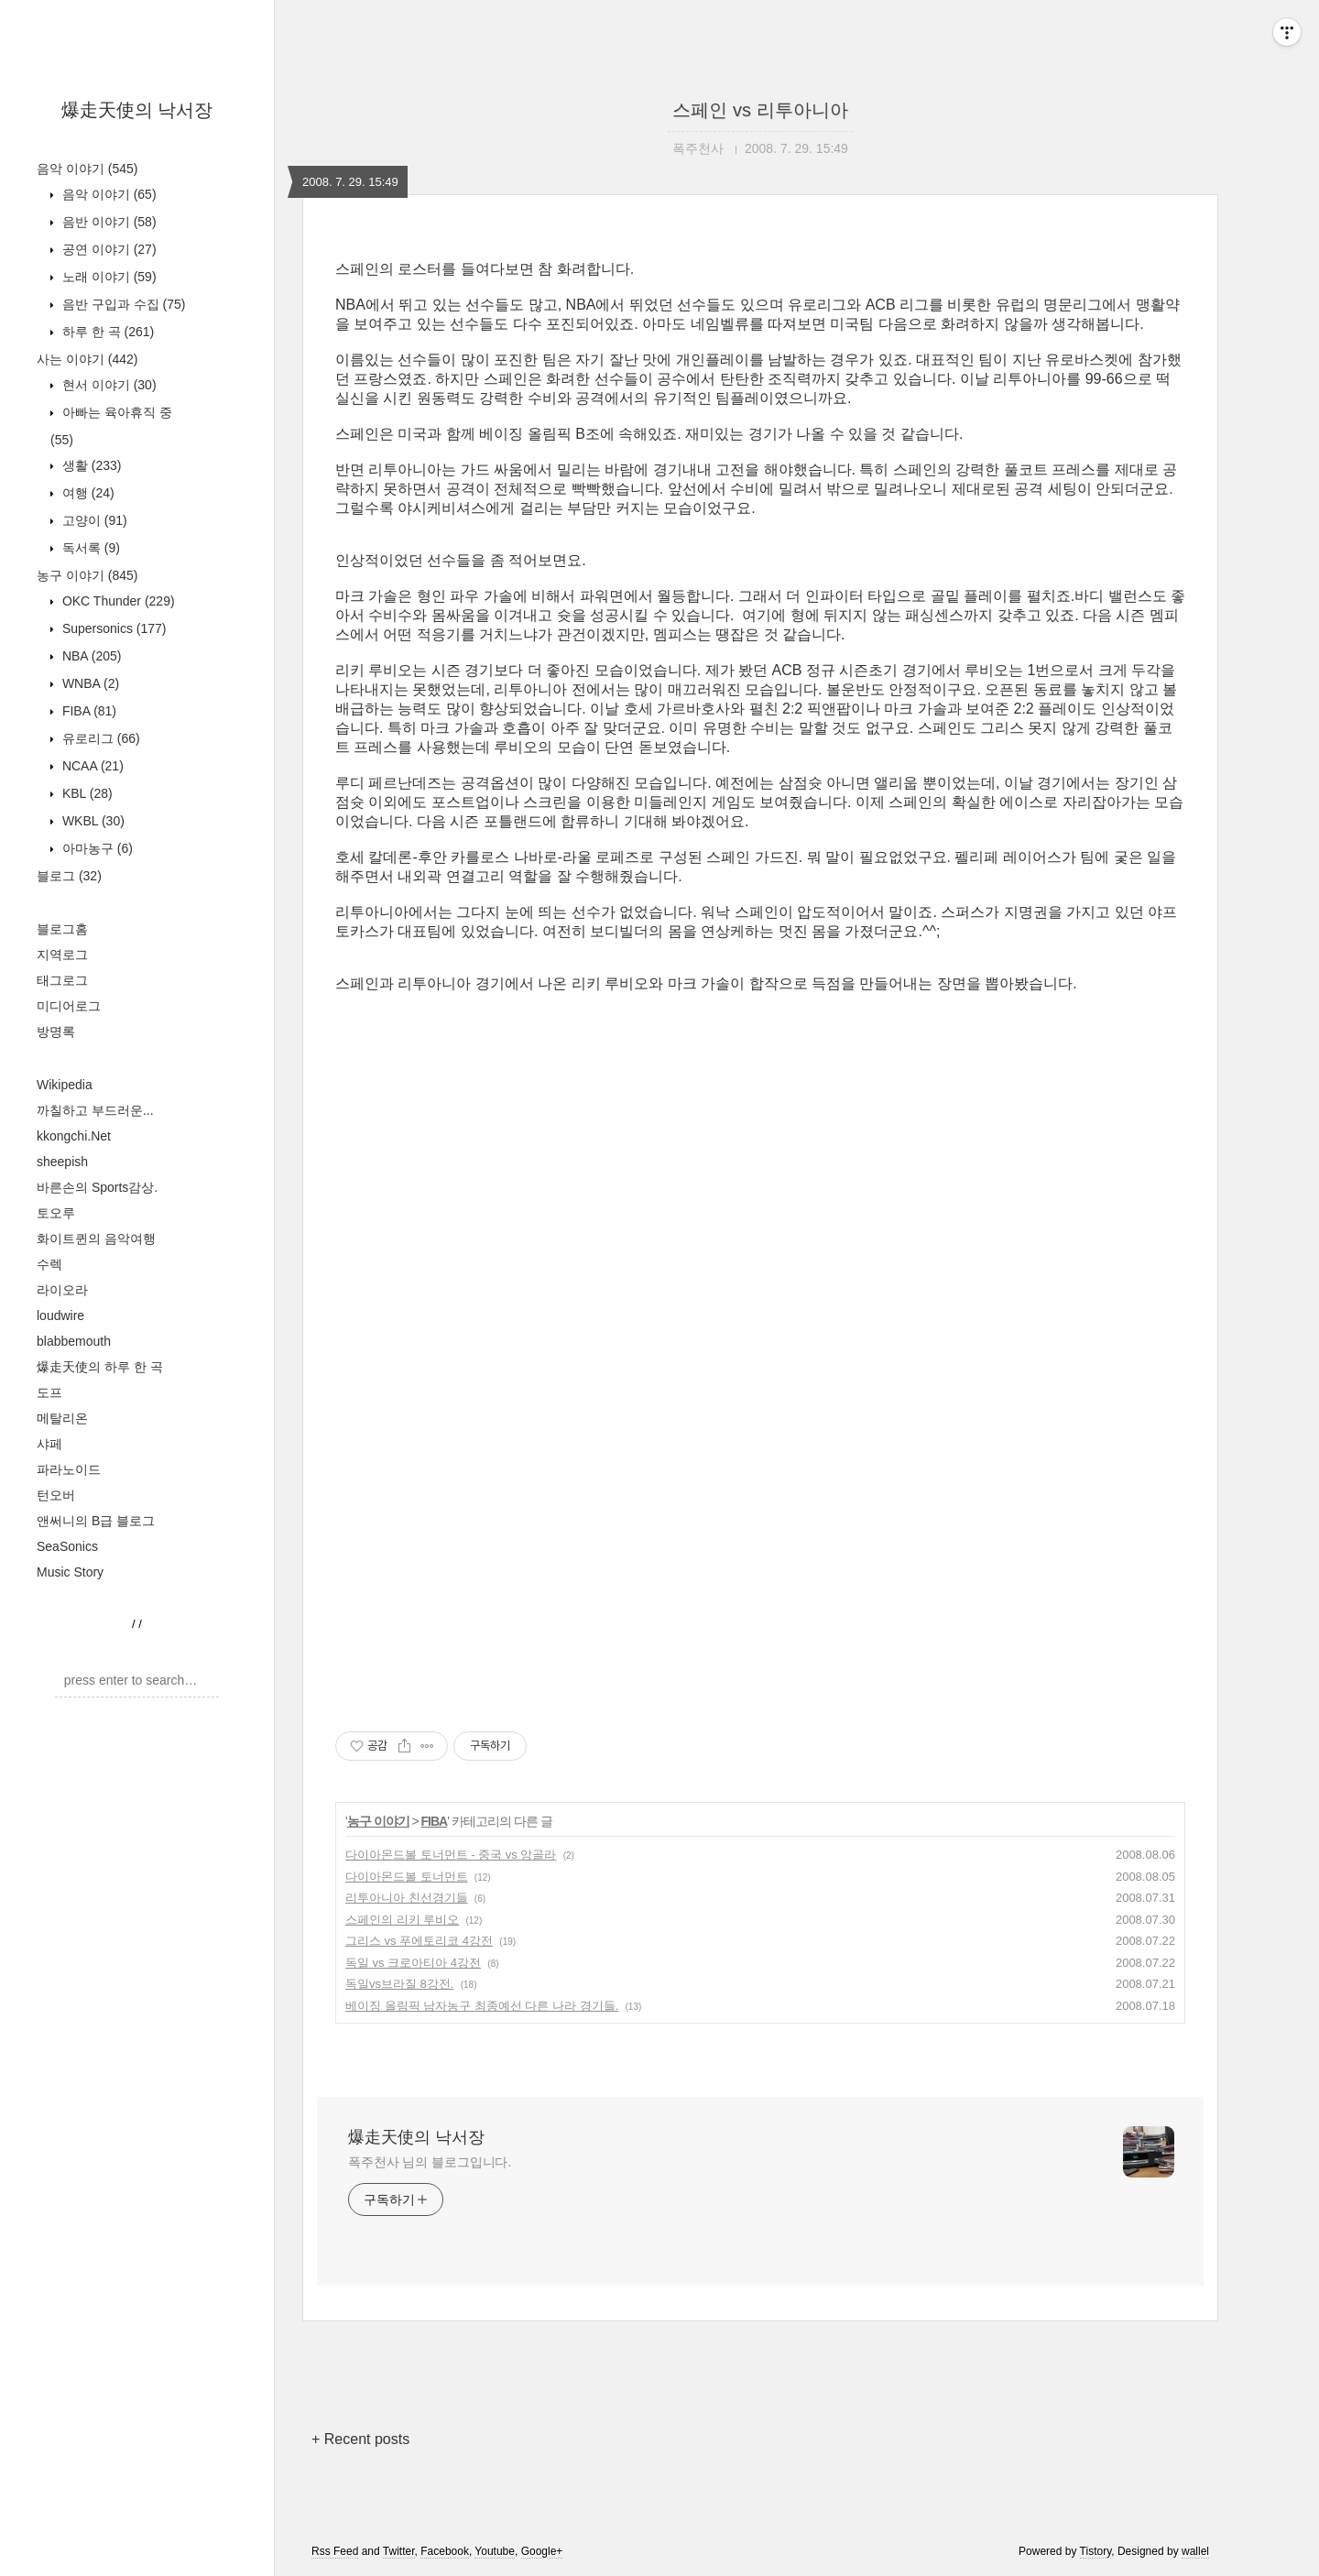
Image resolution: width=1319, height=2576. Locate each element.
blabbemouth (74, 1341)
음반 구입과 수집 (122, 304)
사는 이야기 (87, 359)
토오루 (56, 1213)
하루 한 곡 (106, 331)
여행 (86, 493)
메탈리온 (62, 1418)
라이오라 (62, 1290)
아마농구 (96, 848)
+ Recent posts (360, 2439)
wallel (1195, 2551)
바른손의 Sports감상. (97, 1187)
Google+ (542, 2551)
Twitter (399, 2551)
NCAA (91, 766)
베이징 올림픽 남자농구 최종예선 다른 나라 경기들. (481, 2006)
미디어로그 (69, 1006)
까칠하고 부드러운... (95, 1110)
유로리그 (99, 738)
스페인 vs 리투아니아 (759, 110)
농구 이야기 (87, 575)
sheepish (62, 1161)
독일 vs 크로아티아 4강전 (413, 1963)
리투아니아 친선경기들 (406, 1898)
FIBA (87, 711)
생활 (90, 465)
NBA (90, 656)
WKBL (92, 820)
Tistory (1096, 2551)
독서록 (89, 547)
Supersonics (113, 628)
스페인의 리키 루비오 (402, 1920)
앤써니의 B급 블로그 (96, 1520)
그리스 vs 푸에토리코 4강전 (419, 1941)
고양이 (93, 520)
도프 (49, 1392)
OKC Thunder (117, 601)
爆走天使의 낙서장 (137, 110)
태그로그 (62, 980)
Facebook (444, 2551)
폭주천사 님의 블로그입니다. (429, 2162)
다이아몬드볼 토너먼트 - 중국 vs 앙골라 (450, 1854)
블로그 (69, 875)
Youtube (494, 2551)
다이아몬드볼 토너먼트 (406, 1876)
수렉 (49, 1264)
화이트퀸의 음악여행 (96, 1238)
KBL (86, 793)
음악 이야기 (87, 168)
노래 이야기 (108, 276)
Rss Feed (334, 2551)
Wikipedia (65, 1084)
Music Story (70, 1572)
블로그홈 (62, 929)
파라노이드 (69, 1469)
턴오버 (56, 1495)
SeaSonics (67, 1546)
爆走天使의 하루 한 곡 (100, 1366)
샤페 (49, 1443)
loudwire (60, 1315)
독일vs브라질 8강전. (399, 1984)
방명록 (56, 1031)
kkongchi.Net (74, 1136)
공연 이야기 (108, 249)
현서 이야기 (108, 384)
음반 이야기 (108, 221)
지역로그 (62, 954)
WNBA (89, 683)
